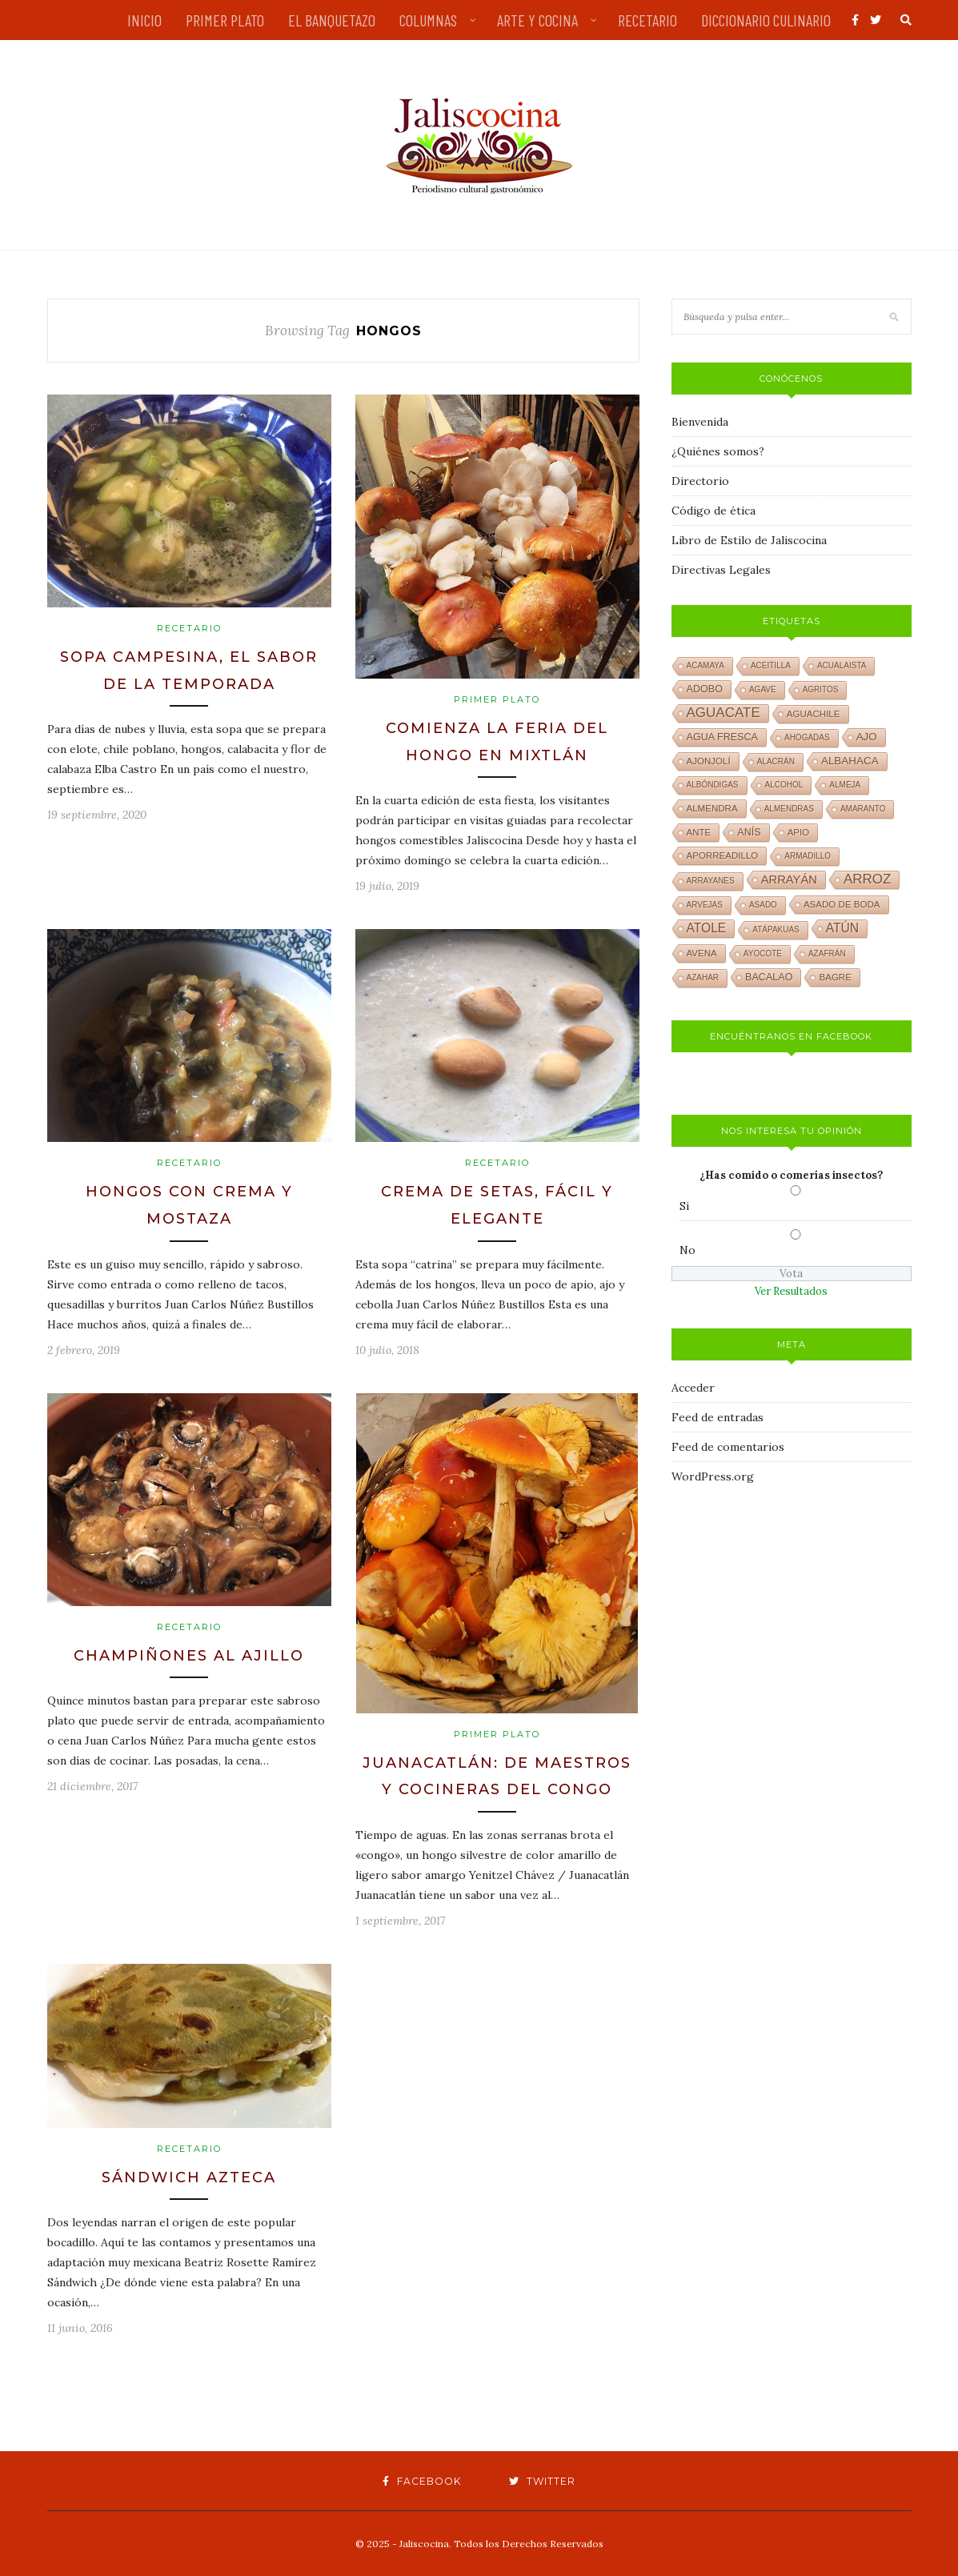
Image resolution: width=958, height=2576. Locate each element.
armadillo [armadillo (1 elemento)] (807, 855)
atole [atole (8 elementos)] (707, 928)
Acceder (693, 1387)
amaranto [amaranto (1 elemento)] (863, 808)
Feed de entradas (717, 1417)
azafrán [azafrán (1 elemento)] (827, 953)
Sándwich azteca (189, 2177)
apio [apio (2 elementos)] (799, 832)
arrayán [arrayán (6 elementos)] (789, 879)
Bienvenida (699, 422)
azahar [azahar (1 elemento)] (703, 977)
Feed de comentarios (727, 1447)
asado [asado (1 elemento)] (763, 904)
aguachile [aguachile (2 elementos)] (813, 714)
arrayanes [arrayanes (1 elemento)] (711, 880)
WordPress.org (712, 1476)
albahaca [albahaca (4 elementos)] (850, 761)
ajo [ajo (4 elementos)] (866, 737)
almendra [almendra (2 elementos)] (712, 808)
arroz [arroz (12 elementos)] (868, 879)
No (687, 1250)
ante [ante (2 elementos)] (699, 832)
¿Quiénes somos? (717, 451)
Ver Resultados (791, 1291)
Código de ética (713, 510)
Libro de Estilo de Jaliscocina (749, 540)
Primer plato (497, 699)
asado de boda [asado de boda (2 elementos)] (842, 904)
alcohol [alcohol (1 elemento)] (784, 784)
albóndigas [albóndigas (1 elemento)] (713, 784)
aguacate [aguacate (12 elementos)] (723, 712)
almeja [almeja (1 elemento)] (844, 784)
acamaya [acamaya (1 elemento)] (705, 665)
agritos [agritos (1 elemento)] (821, 689)
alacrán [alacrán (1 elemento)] (776, 761)
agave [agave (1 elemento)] (762, 689)
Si (684, 1206)
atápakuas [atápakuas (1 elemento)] (776, 929)
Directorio (700, 481)
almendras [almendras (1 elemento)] (789, 808)
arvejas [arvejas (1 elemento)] (705, 904)
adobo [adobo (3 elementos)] (705, 689)
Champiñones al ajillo (189, 1656)
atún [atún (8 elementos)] (842, 928)
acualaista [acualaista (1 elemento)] (842, 665)
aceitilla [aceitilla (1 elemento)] (771, 665)
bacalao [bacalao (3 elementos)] (768, 977)
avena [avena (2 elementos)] (702, 953)
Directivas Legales (721, 570)
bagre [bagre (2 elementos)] (835, 977)
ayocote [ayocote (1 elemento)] (763, 953)
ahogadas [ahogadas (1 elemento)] (807, 737)
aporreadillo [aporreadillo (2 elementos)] (723, 855)
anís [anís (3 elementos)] (748, 832)
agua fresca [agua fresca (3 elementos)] (722, 737)
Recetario (189, 628)
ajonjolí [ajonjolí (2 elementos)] (709, 761)
